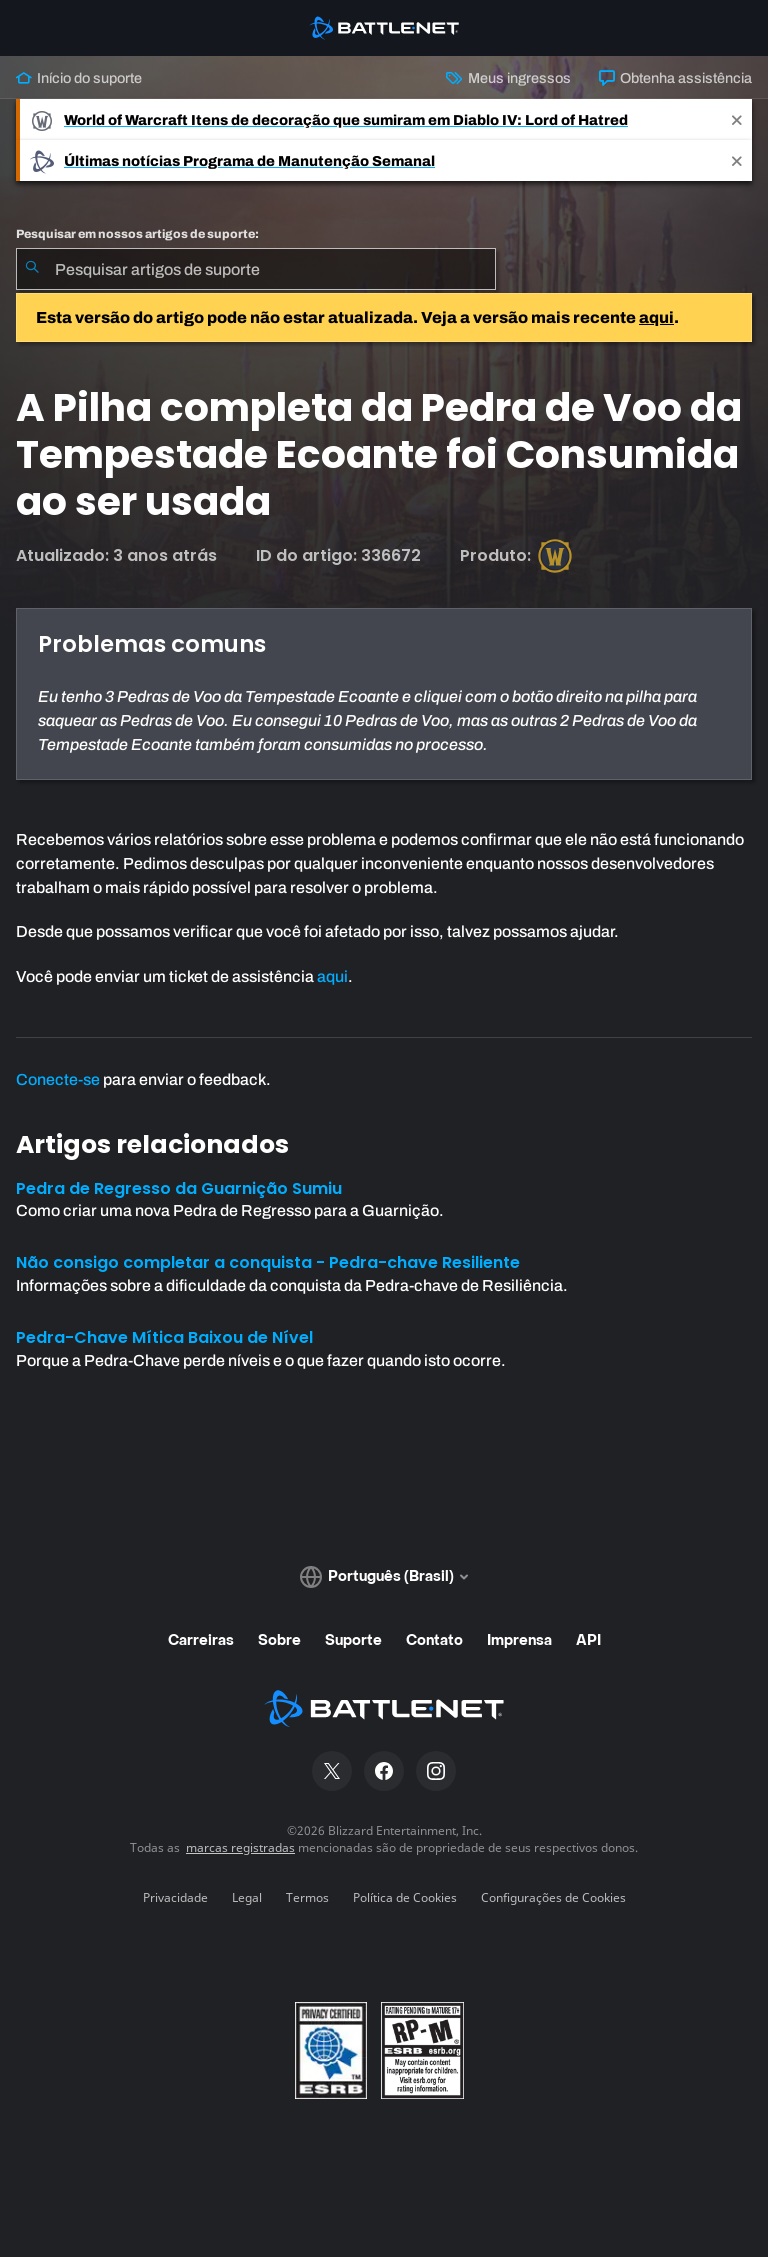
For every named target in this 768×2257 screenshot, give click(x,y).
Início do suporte (79, 78)
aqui (656, 317)
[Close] (737, 119)
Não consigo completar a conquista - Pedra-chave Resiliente (268, 1262)
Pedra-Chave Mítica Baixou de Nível (164, 1337)
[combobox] (256, 269)
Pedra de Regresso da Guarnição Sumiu (179, 1188)
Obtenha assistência (675, 78)
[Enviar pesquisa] (32, 269)
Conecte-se (58, 1079)
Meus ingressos (508, 78)
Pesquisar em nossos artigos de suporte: (137, 234)
